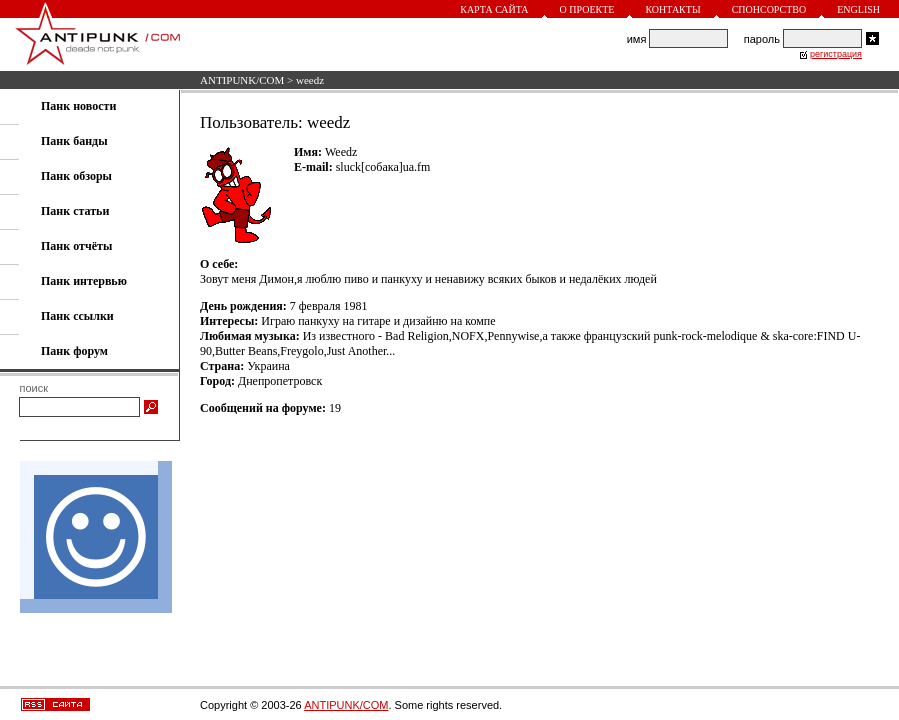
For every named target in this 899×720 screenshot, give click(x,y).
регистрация (836, 54)
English (858, 9)
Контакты (672, 9)
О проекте (587, 9)
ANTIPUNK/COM (242, 80)
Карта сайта (494, 9)
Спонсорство (769, 9)
